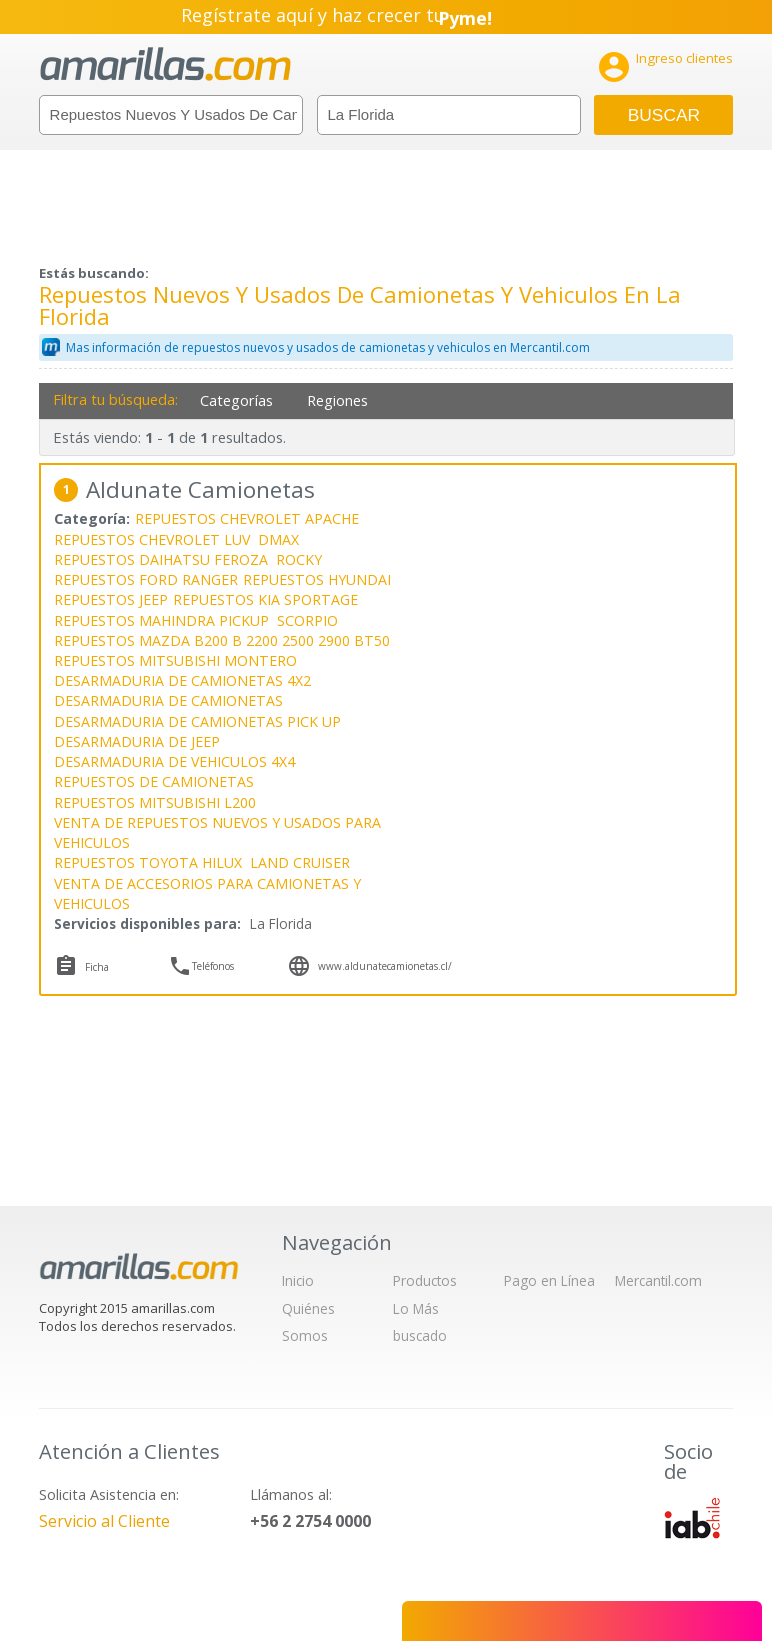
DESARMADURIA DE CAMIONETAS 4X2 (182, 680)
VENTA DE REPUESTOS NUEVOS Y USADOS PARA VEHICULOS (217, 832)
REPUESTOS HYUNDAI (317, 579)
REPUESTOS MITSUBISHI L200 (155, 802)
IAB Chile (692, 1518)
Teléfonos (213, 966)
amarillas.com (165, 64)
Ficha (97, 967)
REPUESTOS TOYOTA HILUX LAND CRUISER (202, 862)
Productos (425, 1280)
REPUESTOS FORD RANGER (146, 579)
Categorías (236, 400)
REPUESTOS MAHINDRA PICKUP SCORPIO (196, 620)
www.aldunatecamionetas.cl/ (385, 966)
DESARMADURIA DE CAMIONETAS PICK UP (197, 721)
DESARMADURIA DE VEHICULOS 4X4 (174, 761)
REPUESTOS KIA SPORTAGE (265, 599)
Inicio (298, 1280)
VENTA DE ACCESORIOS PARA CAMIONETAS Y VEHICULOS (207, 893)
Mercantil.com (658, 1280)
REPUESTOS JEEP (111, 599)
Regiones (337, 400)
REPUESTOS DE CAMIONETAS (154, 781)
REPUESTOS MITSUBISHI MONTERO (175, 660)
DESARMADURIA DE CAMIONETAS (168, 700)
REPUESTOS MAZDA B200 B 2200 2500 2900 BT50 (222, 640)
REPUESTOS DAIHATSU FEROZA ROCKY (188, 559)
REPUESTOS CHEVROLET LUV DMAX (176, 539)
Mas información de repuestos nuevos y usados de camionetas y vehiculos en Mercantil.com (328, 347)
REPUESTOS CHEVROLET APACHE (247, 518)
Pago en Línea (549, 1280)
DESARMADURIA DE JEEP (137, 741)
